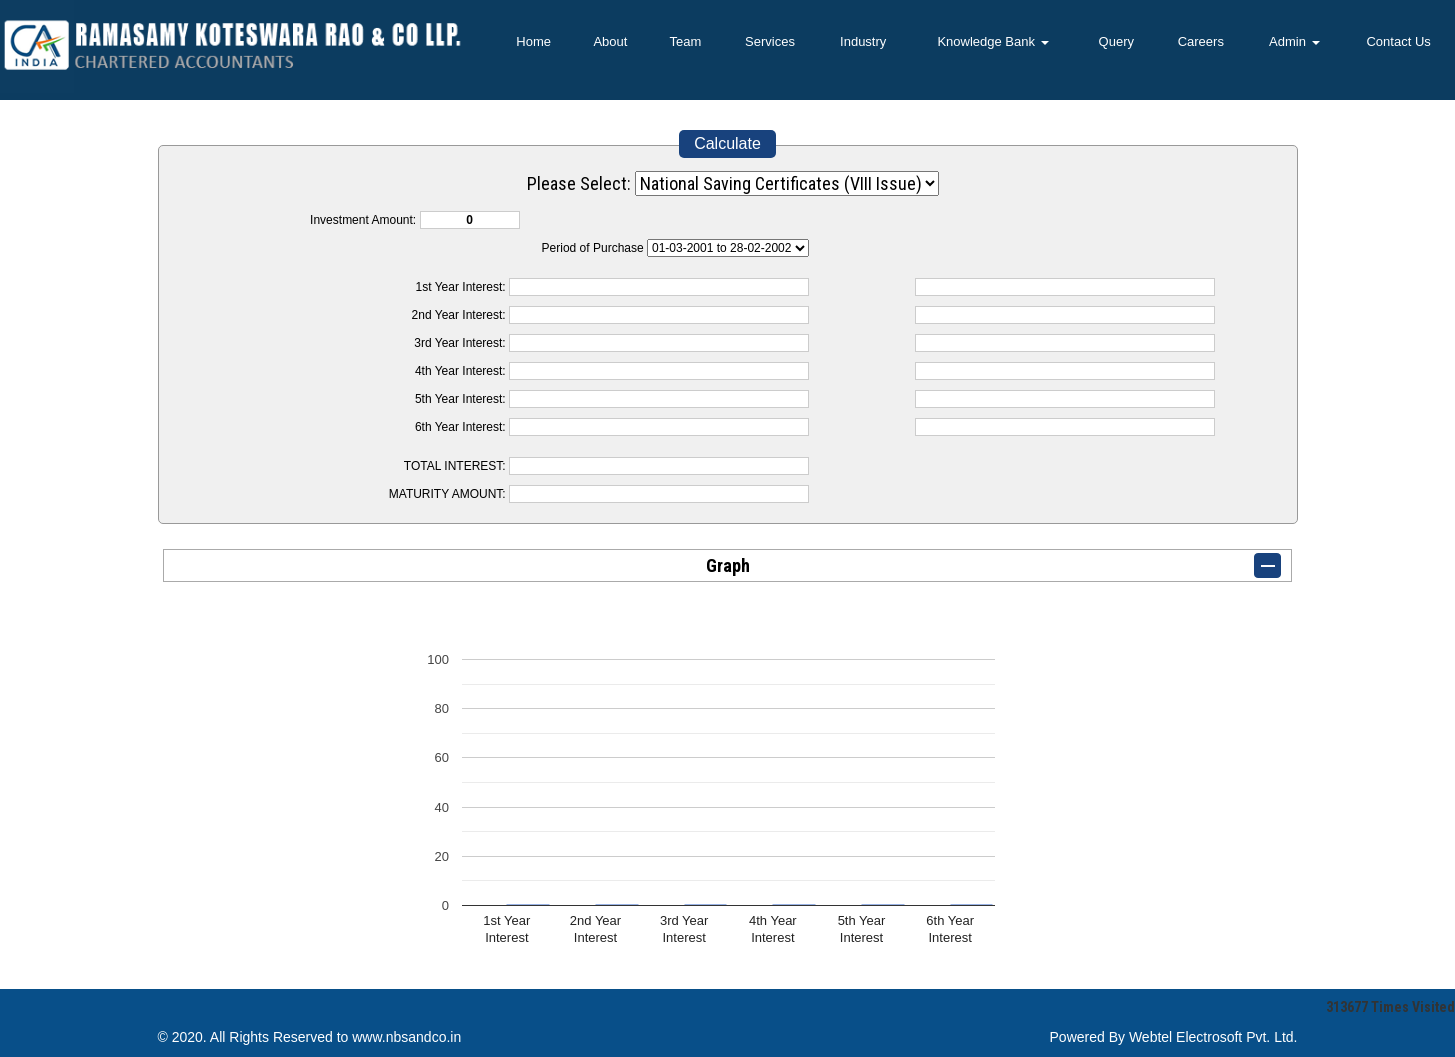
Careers (1201, 41)
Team (686, 41)
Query (1116, 41)
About (610, 41)
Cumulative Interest (728, 248)
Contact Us (1398, 41)
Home (533, 41)
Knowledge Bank (992, 41)
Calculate (727, 143)
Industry (863, 41)
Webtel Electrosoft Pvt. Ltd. (1213, 1037)
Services (770, 41)
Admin (1294, 41)
